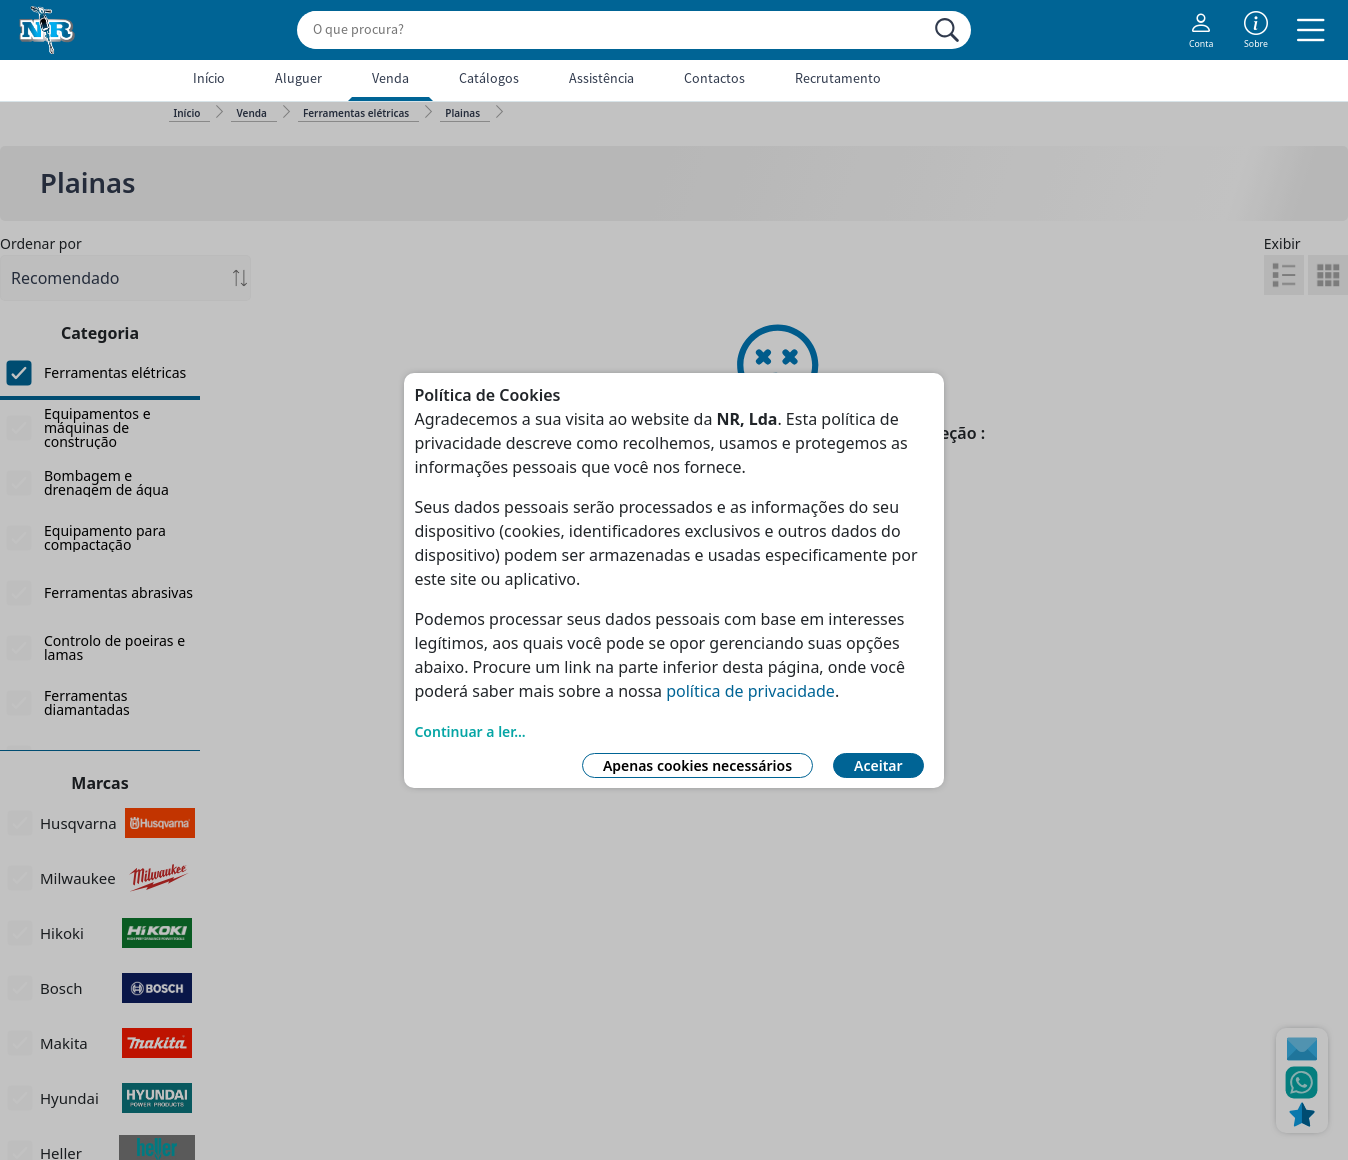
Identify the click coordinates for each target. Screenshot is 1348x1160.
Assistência (601, 78)
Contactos (714, 78)
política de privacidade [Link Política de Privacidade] (750, 691)
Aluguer (298, 78)
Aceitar (878, 765)
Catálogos (489, 78)
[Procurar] (947, 30)
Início (209, 78)
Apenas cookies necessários (697, 765)
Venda (390, 78)
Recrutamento (838, 78)
